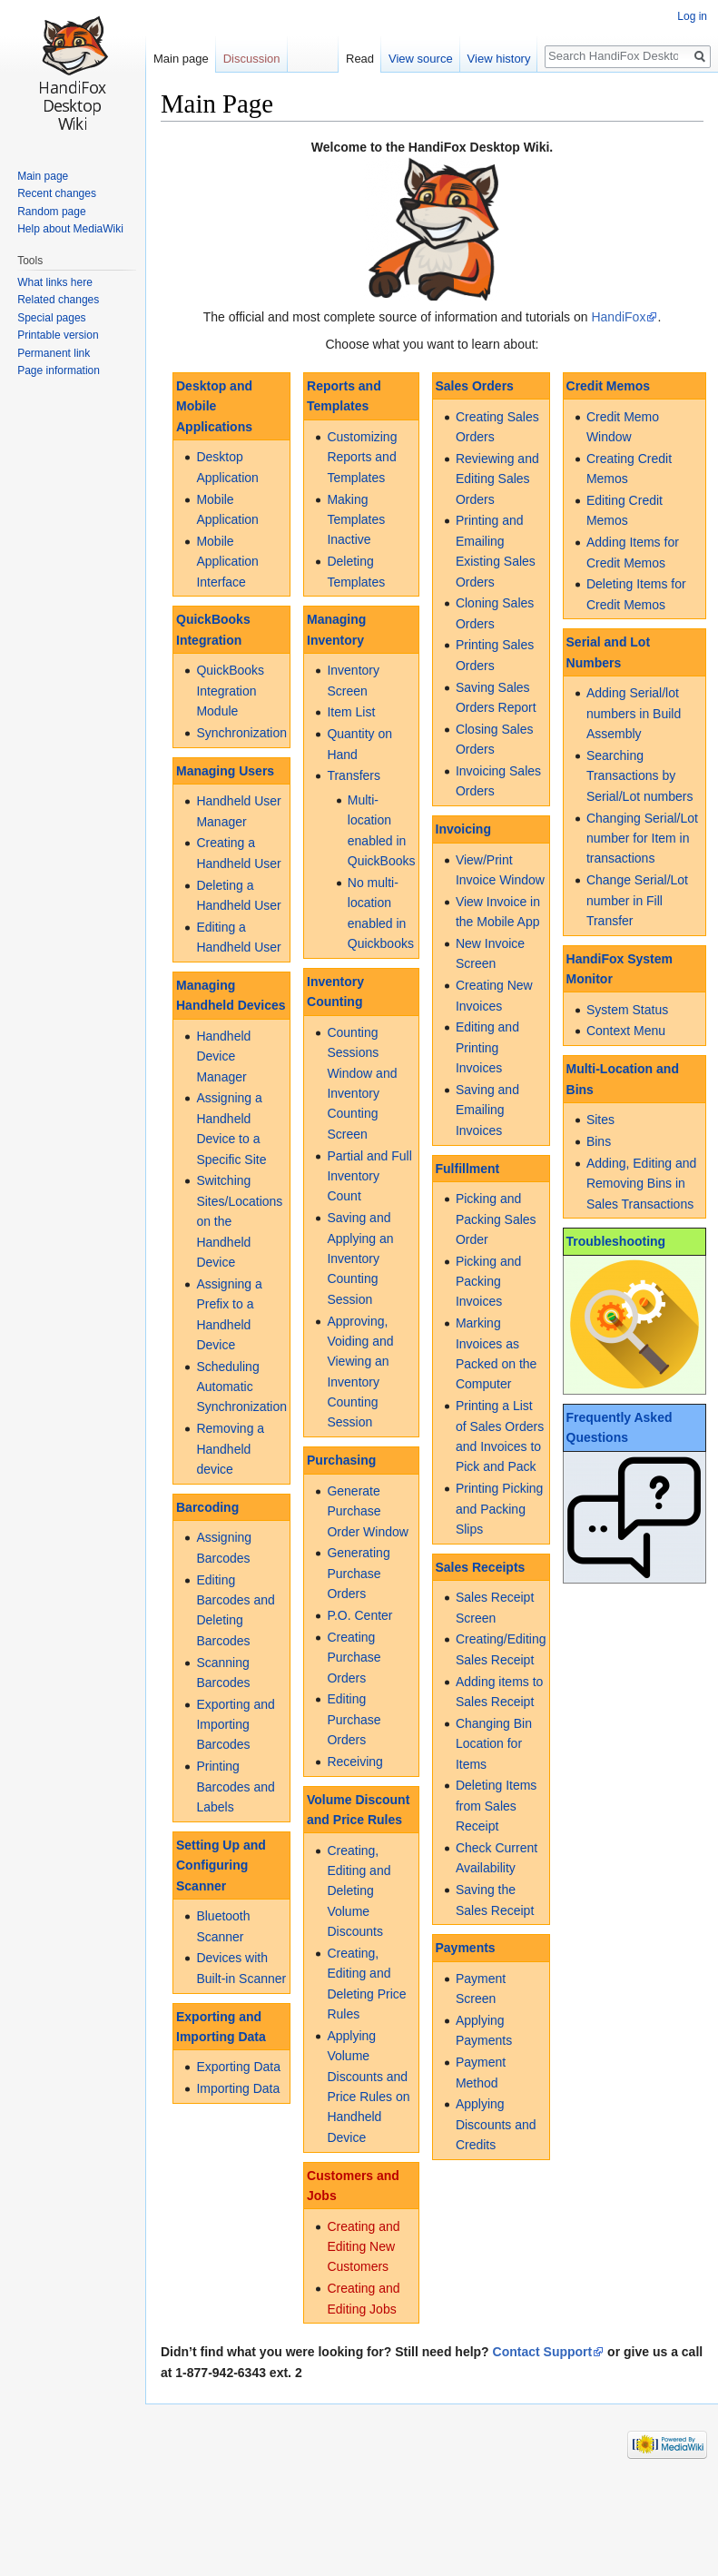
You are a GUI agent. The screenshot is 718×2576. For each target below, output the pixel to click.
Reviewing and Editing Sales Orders (497, 479)
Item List (351, 712)
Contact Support (543, 2351)
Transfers (353, 775)
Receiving (354, 1761)
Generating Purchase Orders (358, 1573)
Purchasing (341, 1460)
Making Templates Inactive (356, 520)
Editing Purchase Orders (353, 1719)
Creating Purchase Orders (353, 1657)
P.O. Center (359, 1615)
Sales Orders (475, 386)
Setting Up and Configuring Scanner (221, 1865)
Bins (598, 1141)
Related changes (58, 299)
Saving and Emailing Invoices (487, 1110)
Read (357, 58)
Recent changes (56, 193)
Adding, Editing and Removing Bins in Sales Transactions (641, 1183)
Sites (600, 1119)
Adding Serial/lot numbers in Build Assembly (633, 713)
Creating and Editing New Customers (363, 2247)
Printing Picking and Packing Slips (500, 1508)
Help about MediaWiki (70, 228)
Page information (58, 370)
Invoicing (463, 829)
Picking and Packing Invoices (488, 1281)
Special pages (51, 317)
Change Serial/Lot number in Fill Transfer (637, 900)
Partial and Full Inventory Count (369, 1176)
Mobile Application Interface (227, 561)
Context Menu (625, 1030)
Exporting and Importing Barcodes (235, 1724)
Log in (692, 16)
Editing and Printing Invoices (487, 1047)
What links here (55, 282)
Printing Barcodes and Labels (235, 1786)
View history (496, 58)
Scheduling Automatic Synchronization (241, 1387)
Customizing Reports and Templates (362, 457)
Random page (51, 211)
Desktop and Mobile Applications (214, 406)
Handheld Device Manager (223, 1056)
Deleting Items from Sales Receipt (496, 1805)
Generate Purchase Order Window (367, 1511)
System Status (627, 1009)
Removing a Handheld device (230, 1448)
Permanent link (53, 353)
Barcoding (207, 1507)
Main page (181, 58)
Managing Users (225, 771)
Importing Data (238, 2088)
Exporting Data (238, 2066)
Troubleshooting (616, 1241)
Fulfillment (468, 1168)
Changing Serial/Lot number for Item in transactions (642, 838)
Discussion (251, 58)
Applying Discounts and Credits (496, 2124)
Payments (466, 1947)
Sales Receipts (481, 1567)
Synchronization (241, 732)
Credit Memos (608, 386)
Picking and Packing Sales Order (496, 1219)
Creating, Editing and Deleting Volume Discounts (358, 1891)
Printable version (57, 335)
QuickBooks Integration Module (230, 690)
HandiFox (618, 317)
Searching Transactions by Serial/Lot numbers (639, 776)
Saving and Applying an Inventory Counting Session (360, 1258)
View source (418, 58)
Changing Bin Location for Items (494, 1744)
